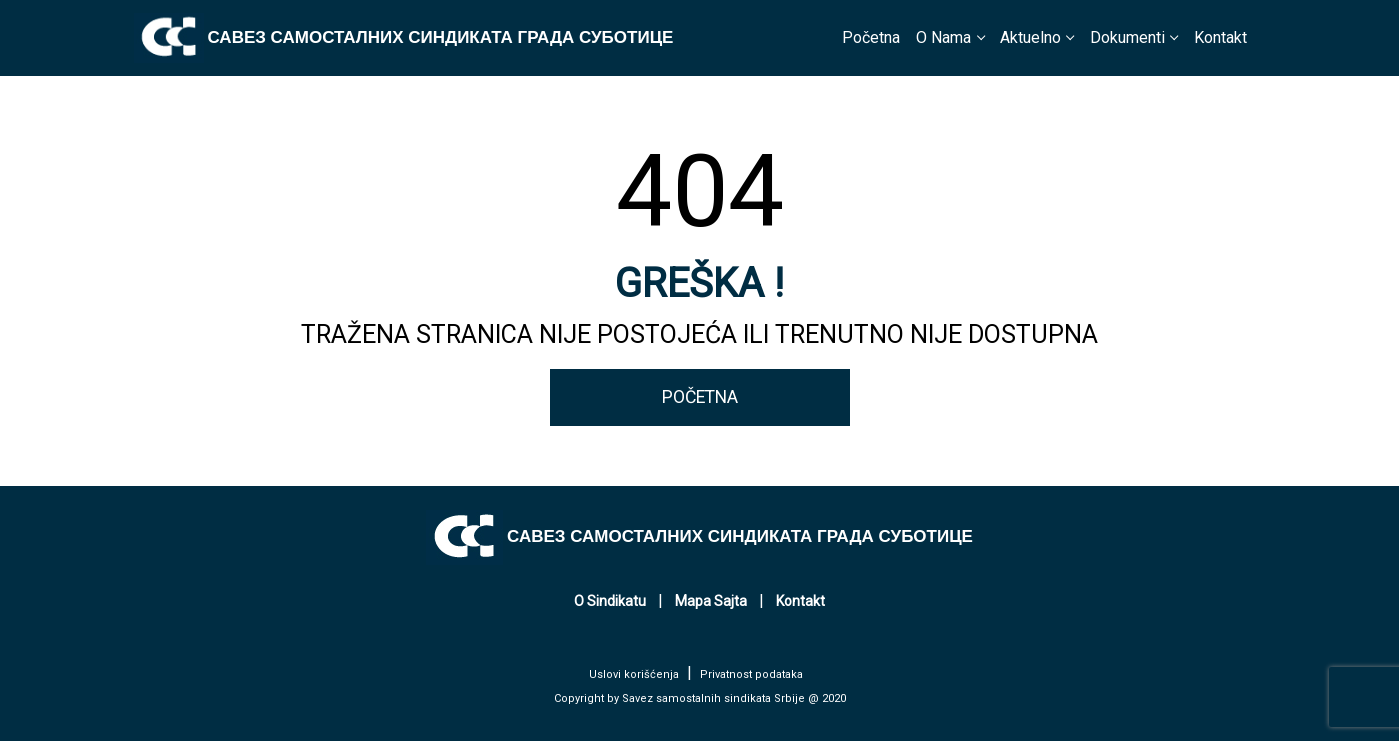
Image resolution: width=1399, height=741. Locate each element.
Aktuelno (1030, 37)
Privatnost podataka (751, 674)
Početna (871, 37)
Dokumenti (1127, 37)
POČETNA (700, 397)
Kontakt (1220, 37)
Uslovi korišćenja (634, 674)
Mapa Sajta (711, 601)
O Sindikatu (610, 601)
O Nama (943, 37)
